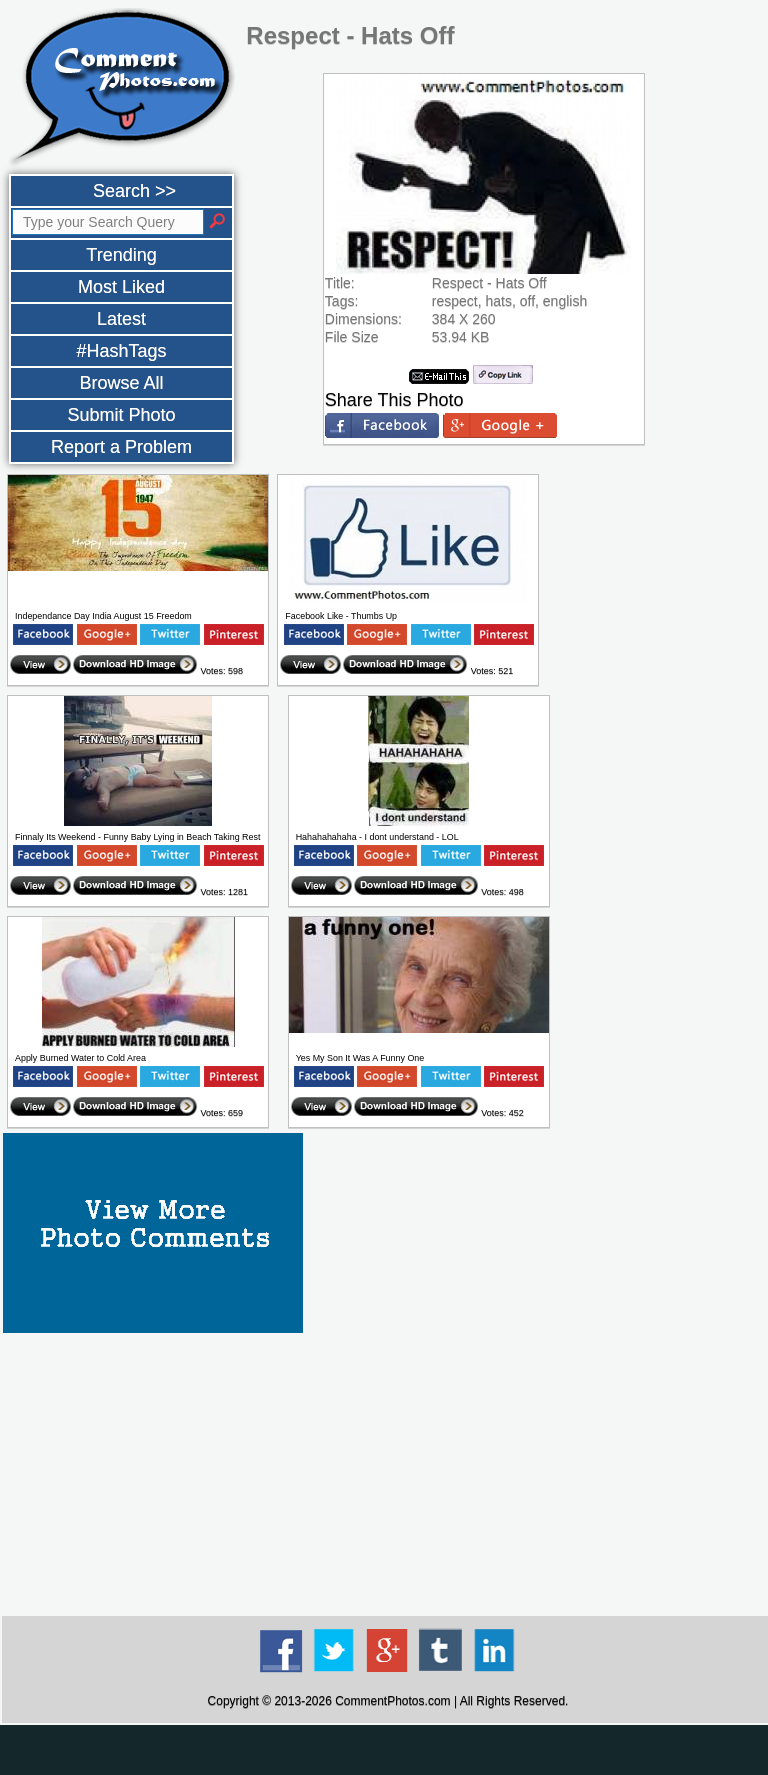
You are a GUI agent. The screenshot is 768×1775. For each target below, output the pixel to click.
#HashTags (121, 351)
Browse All (121, 383)
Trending (121, 255)
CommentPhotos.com (392, 1701)
